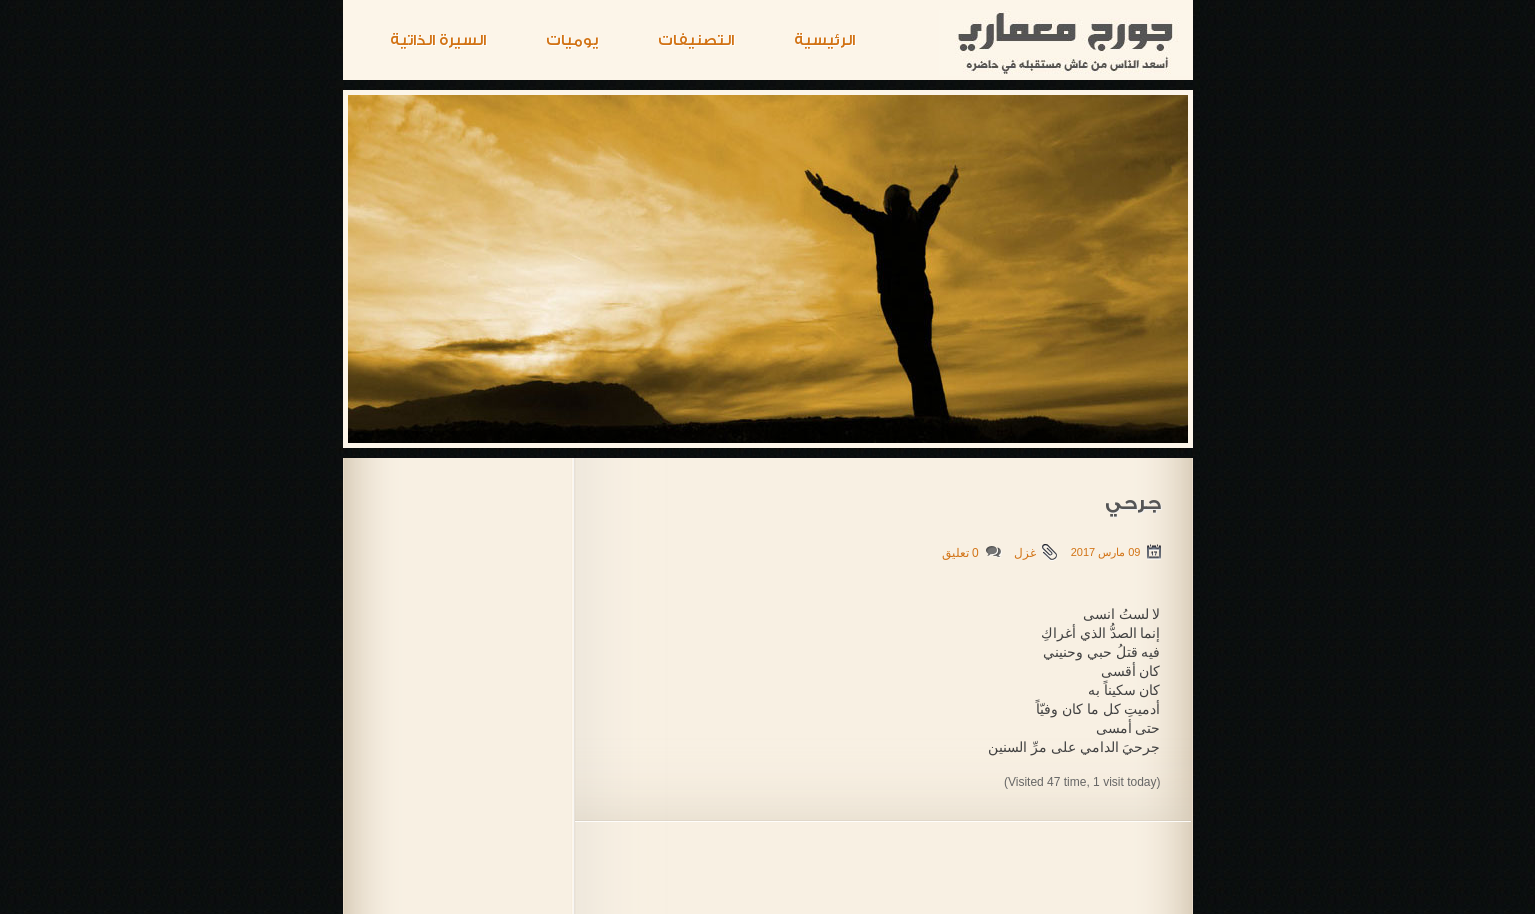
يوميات (572, 40)
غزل (1025, 553)
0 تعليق (960, 553)
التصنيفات (696, 40)
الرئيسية (824, 40)
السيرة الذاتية (438, 40)
